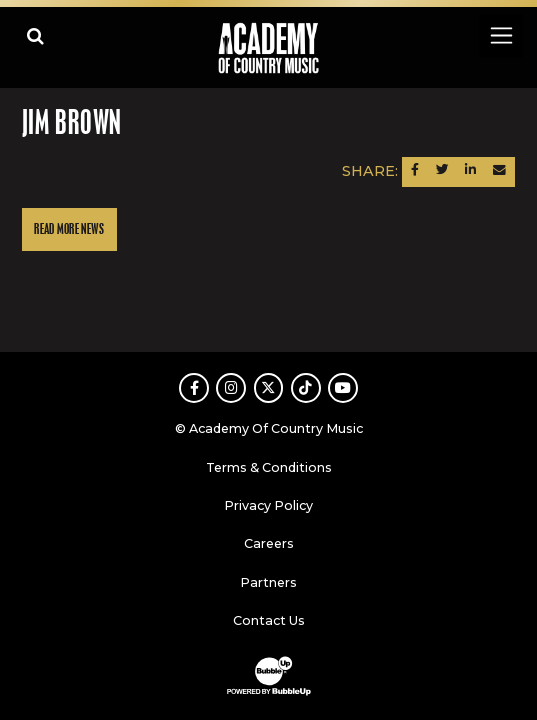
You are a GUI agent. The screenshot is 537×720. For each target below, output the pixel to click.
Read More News (69, 229)
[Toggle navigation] (500, 35)
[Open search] (35, 35)
